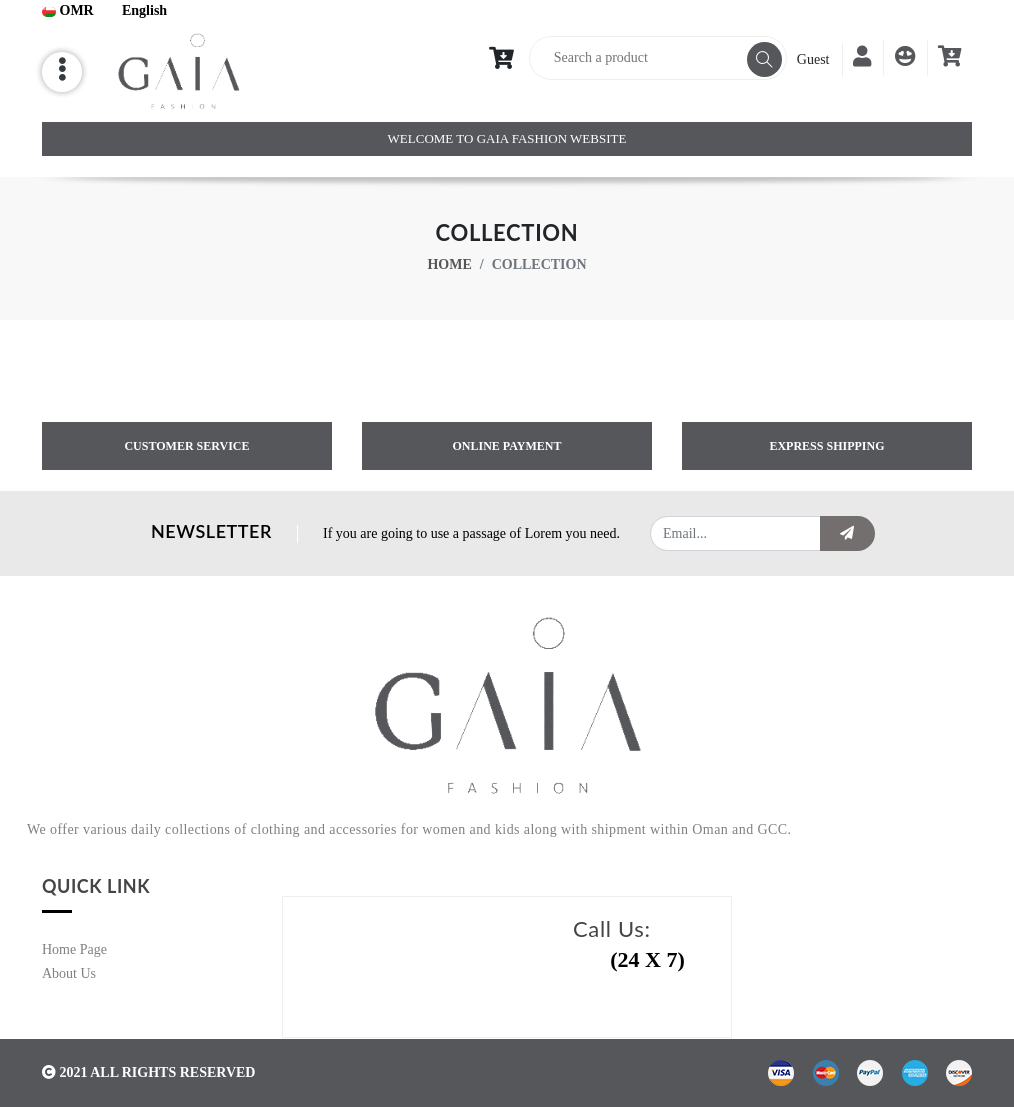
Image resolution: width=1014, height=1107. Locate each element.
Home (449, 264)
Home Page (74, 949)
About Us (69, 973)
